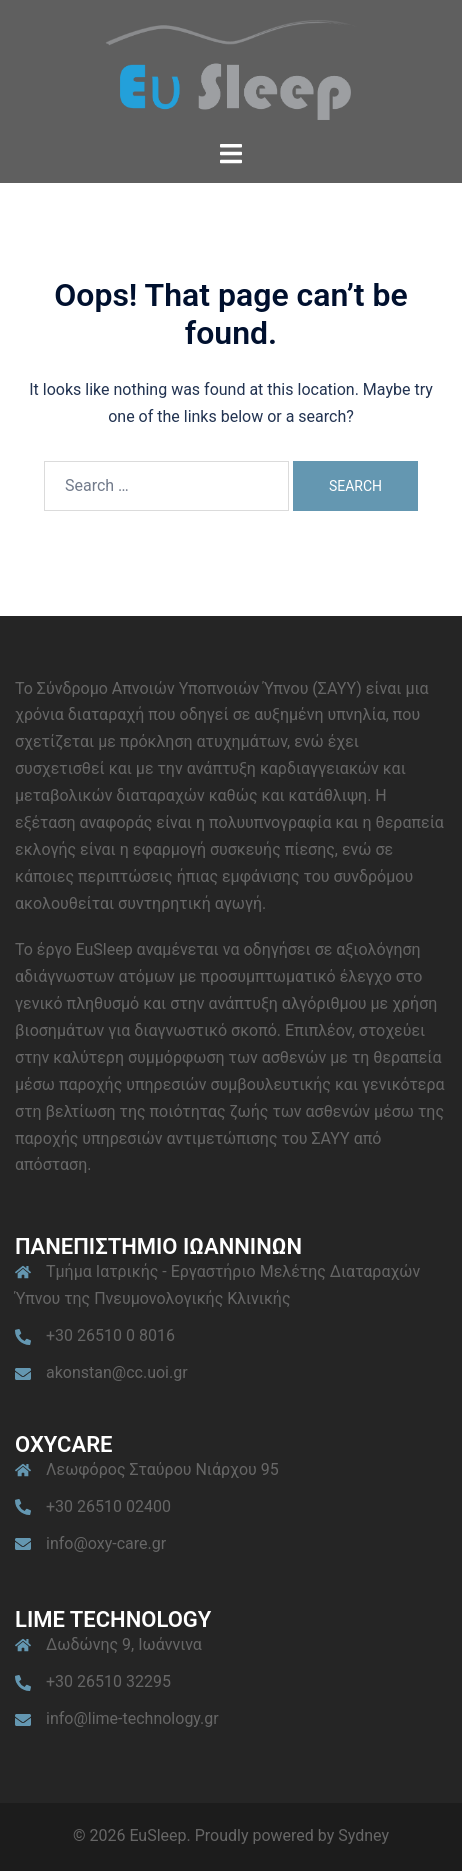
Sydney (363, 1835)
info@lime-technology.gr (132, 1718)
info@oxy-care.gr (106, 1543)
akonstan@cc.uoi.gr (117, 1372)
